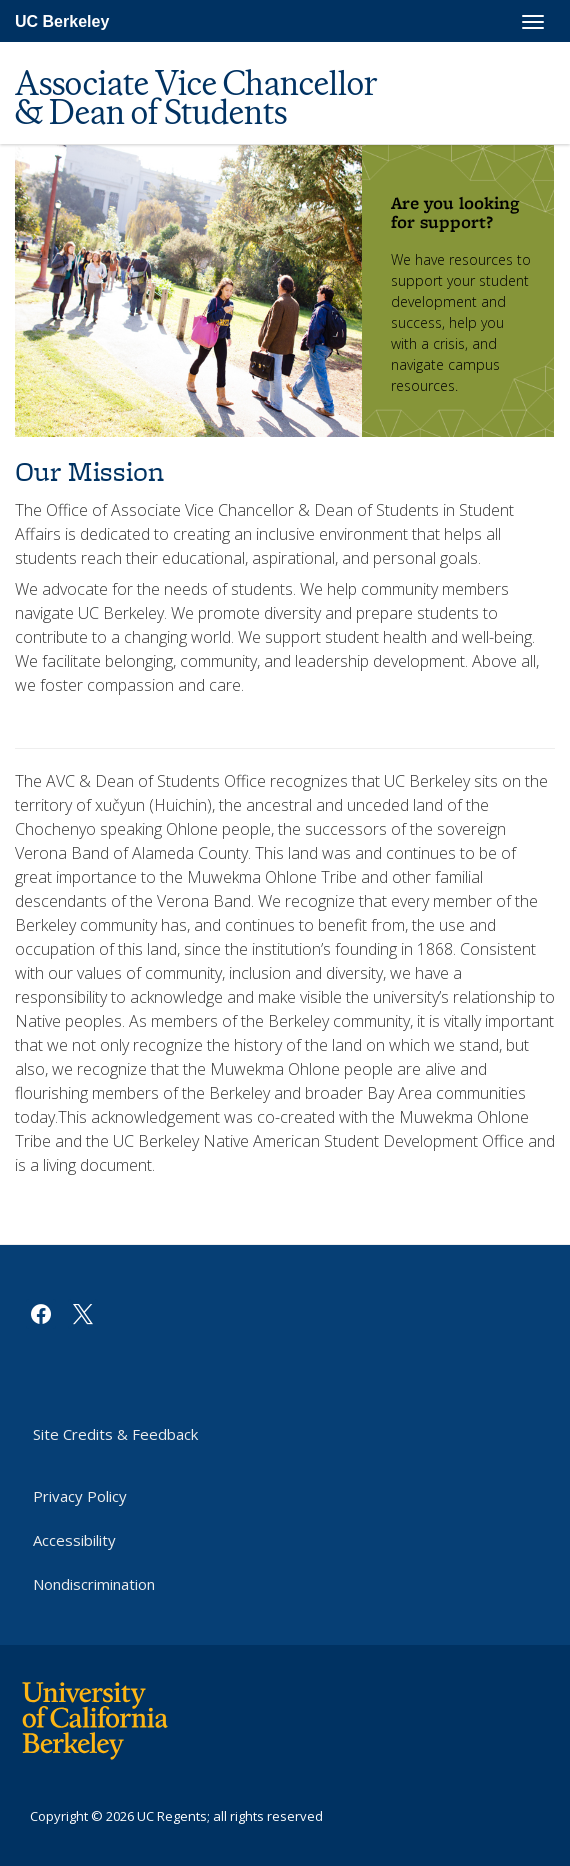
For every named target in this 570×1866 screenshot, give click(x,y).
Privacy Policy (80, 1496)
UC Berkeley (62, 21)
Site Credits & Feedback (115, 1434)
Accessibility (74, 1540)
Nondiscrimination (94, 1584)
